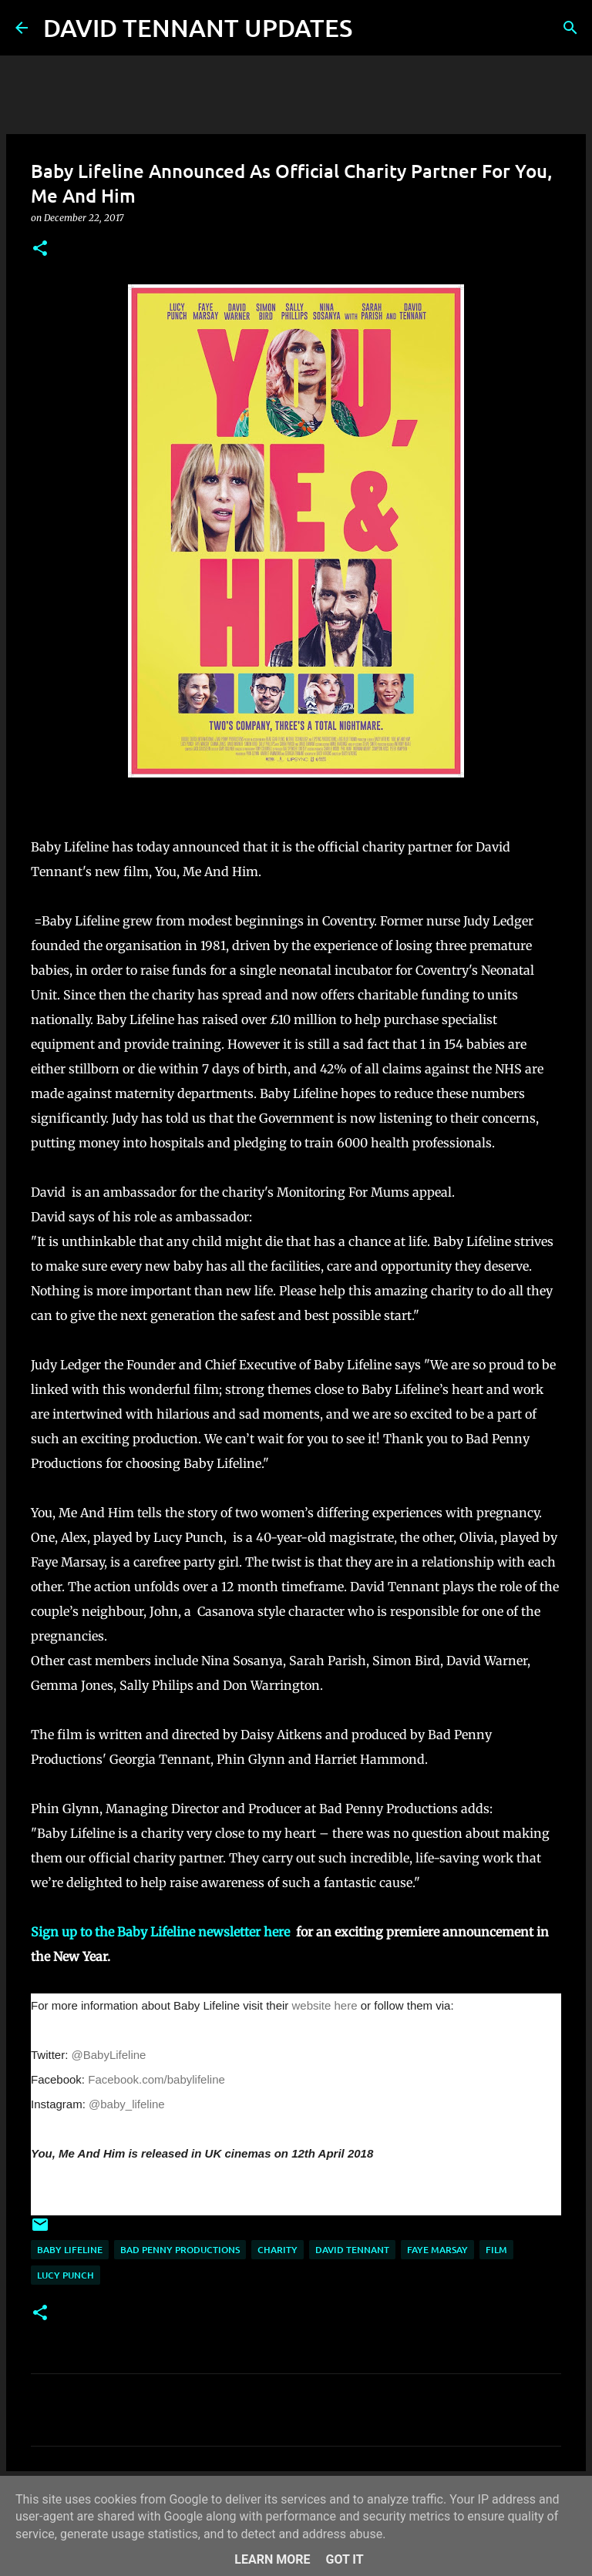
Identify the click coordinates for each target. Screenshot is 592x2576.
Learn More (272, 2559)
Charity (277, 2249)
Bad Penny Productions (180, 2249)
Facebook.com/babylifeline (156, 2079)
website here (325, 2005)
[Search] (374, 27)
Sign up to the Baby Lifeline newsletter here (162, 1932)
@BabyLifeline (109, 2054)
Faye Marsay (437, 2249)
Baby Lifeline (70, 2249)
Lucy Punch (65, 2275)
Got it (344, 2559)
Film (496, 2249)
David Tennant (352, 2249)
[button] (40, 249)
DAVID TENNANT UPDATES (197, 27)
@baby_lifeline (127, 2104)
